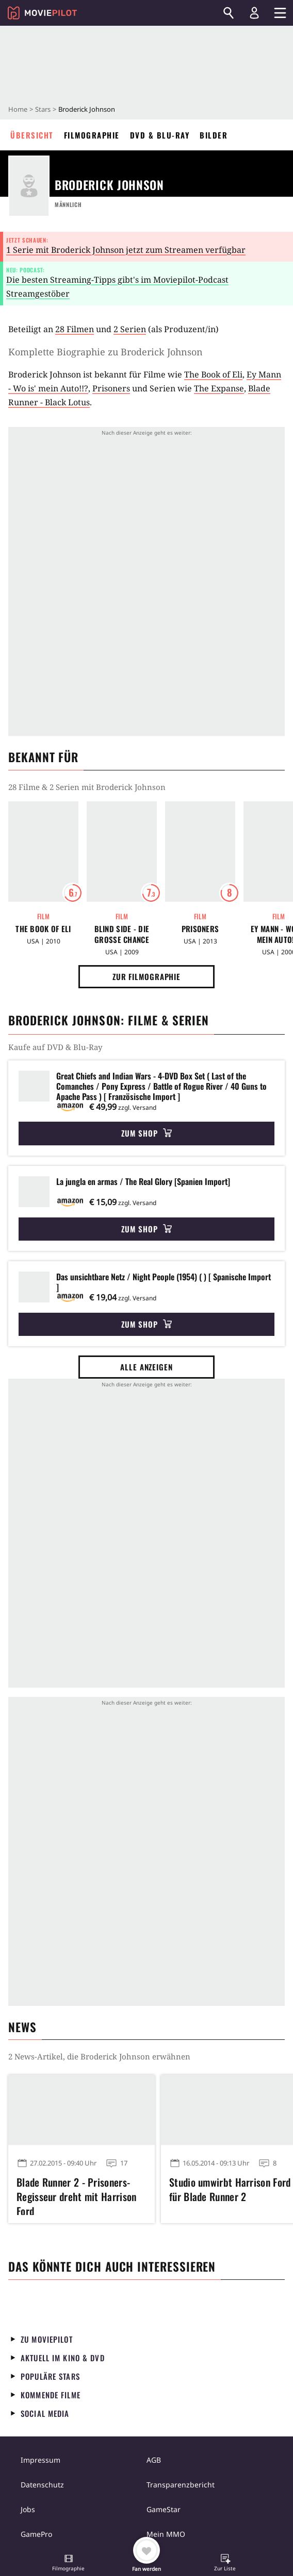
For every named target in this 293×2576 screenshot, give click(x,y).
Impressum (40, 2460)
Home (17, 109)
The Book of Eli (213, 374)
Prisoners (111, 388)
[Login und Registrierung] (254, 13)
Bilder (213, 135)
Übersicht (32, 135)
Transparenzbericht (180, 2484)
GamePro (36, 2534)
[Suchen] (228, 13)
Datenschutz (42, 2484)
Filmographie (92, 135)
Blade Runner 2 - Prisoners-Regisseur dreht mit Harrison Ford (76, 2195)
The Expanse (219, 388)
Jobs (28, 2509)
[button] (69, 2563)
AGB (153, 2460)
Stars (43, 109)
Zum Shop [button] (146, 1133)
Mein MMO (165, 2534)
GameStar (163, 2509)
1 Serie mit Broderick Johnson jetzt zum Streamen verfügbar (126, 249)
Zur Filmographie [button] (146, 976)
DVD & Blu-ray (160, 135)
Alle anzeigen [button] (146, 1366)
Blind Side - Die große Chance (122, 934)
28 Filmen (74, 329)
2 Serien (129, 329)
